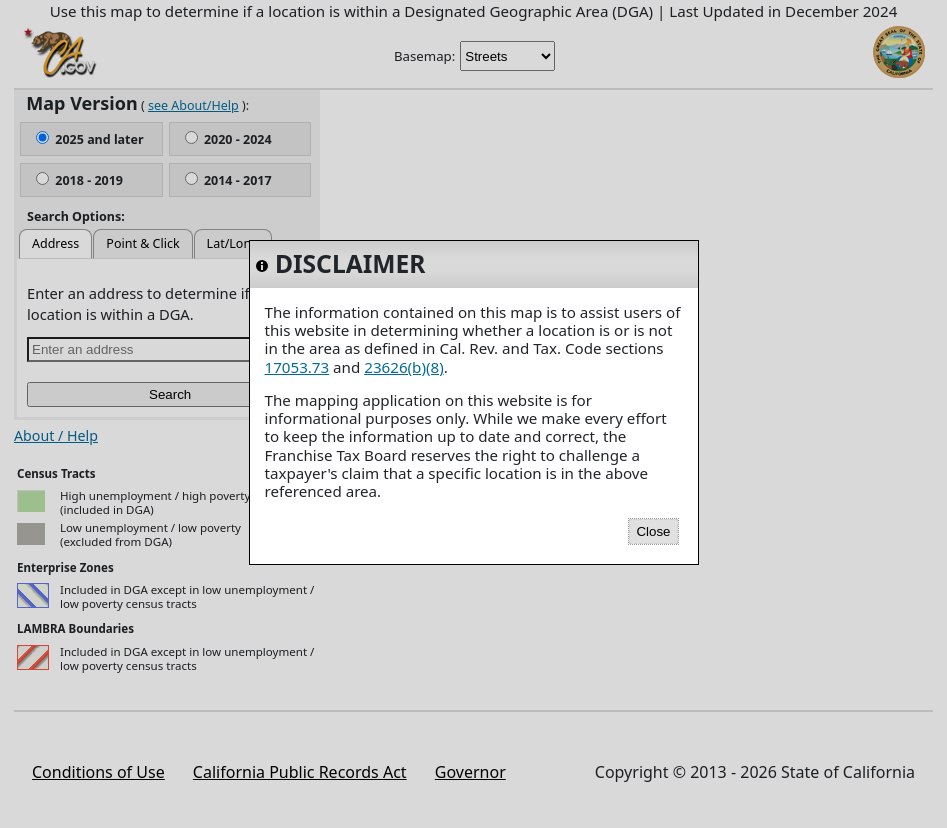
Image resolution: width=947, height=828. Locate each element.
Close (653, 531)
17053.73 (297, 367)
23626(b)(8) (403, 367)
